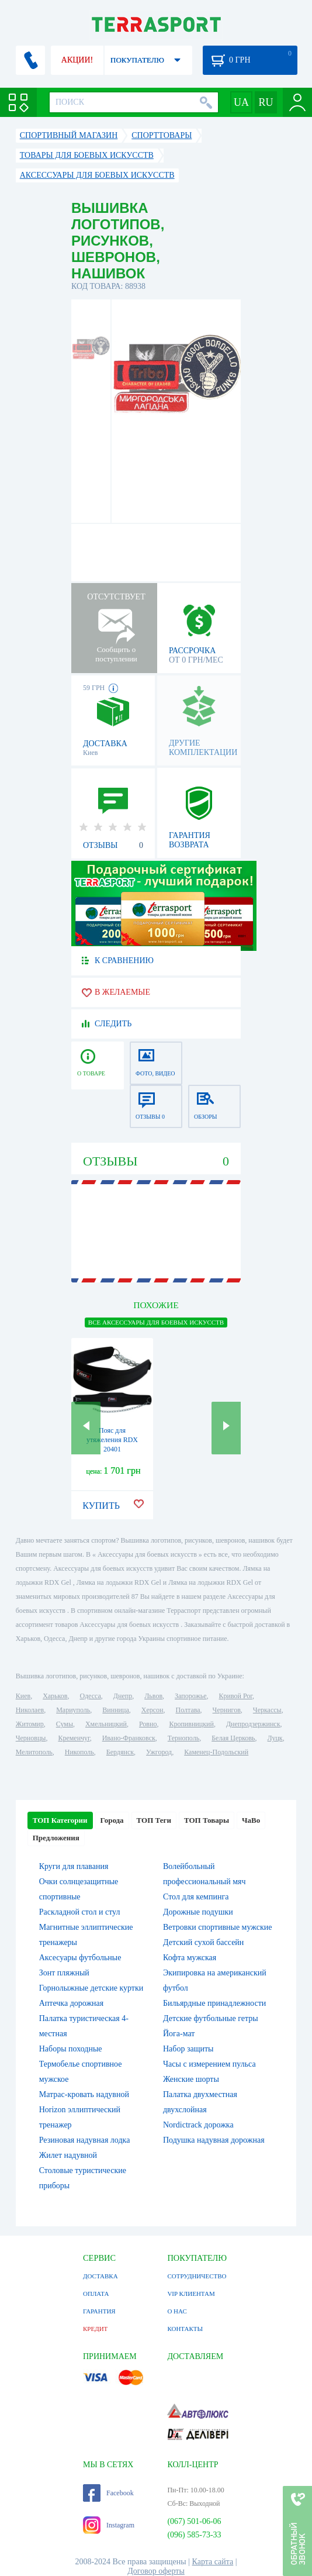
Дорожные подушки (198, 1912)
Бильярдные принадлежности (214, 2003)
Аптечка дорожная (71, 2003)
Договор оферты (156, 2571)
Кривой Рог (235, 1696)
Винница (115, 1710)
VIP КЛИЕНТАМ (190, 2293)
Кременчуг (73, 1738)
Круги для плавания (74, 1866)
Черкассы (267, 1710)
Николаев (30, 1710)
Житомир (30, 1724)
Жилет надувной (68, 2155)
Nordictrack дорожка (198, 2124)
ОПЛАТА (96, 2293)
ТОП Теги (154, 1820)
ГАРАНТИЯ (99, 2311)
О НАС (176, 2311)
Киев (23, 1696)
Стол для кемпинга (195, 1896)
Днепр (122, 1696)
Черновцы (31, 1738)
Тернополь (183, 1738)
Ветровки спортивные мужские (217, 1927)
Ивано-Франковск (128, 1738)
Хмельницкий (106, 1724)
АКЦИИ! (77, 60)
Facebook (108, 2493)
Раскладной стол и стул (79, 1912)
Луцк (275, 1738)
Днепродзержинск (253, 1724)
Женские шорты (191, 2079)
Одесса (89, 1696)
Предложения (56, 1837)
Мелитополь (34, 1752)
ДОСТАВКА (100, 2276)
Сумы (64, 1724)
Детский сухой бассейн (203, 1942)
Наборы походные (70, 2048)
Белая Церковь (233, 1738)
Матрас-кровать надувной (84, 2094)
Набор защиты (188, 2048)
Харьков (55, 1696)
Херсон (152, 1710)
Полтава (188, 1710)
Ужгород (159, 1752)
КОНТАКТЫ (185, 2328)
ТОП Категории (60, 1820)
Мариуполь (73, 1710)
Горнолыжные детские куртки (91, 1988)
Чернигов (227, 1710)
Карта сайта (213, 2561)
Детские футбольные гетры (210, 2018)
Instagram (108, 2525)
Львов (153, 1696)
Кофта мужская (189, 1957)
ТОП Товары (206, 1820)
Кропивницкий (191, 1724)
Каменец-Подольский (216, 1752)
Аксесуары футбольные (80, 1957)
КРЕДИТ (95, 2328)
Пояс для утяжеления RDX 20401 (112, 1439)
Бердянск (120, 1752)
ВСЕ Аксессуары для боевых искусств (156, 1322)
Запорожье (190, 1696)
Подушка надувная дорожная (214, 2140)
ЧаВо (251, 1820)
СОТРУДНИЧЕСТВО (196, 2276)
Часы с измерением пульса (209, 2064)
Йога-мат (179, 2033)
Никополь (79, 1752)
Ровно (148, 1724)
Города (112, 1820)
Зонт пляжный (64, 1972)
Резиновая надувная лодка (84, 2140)
